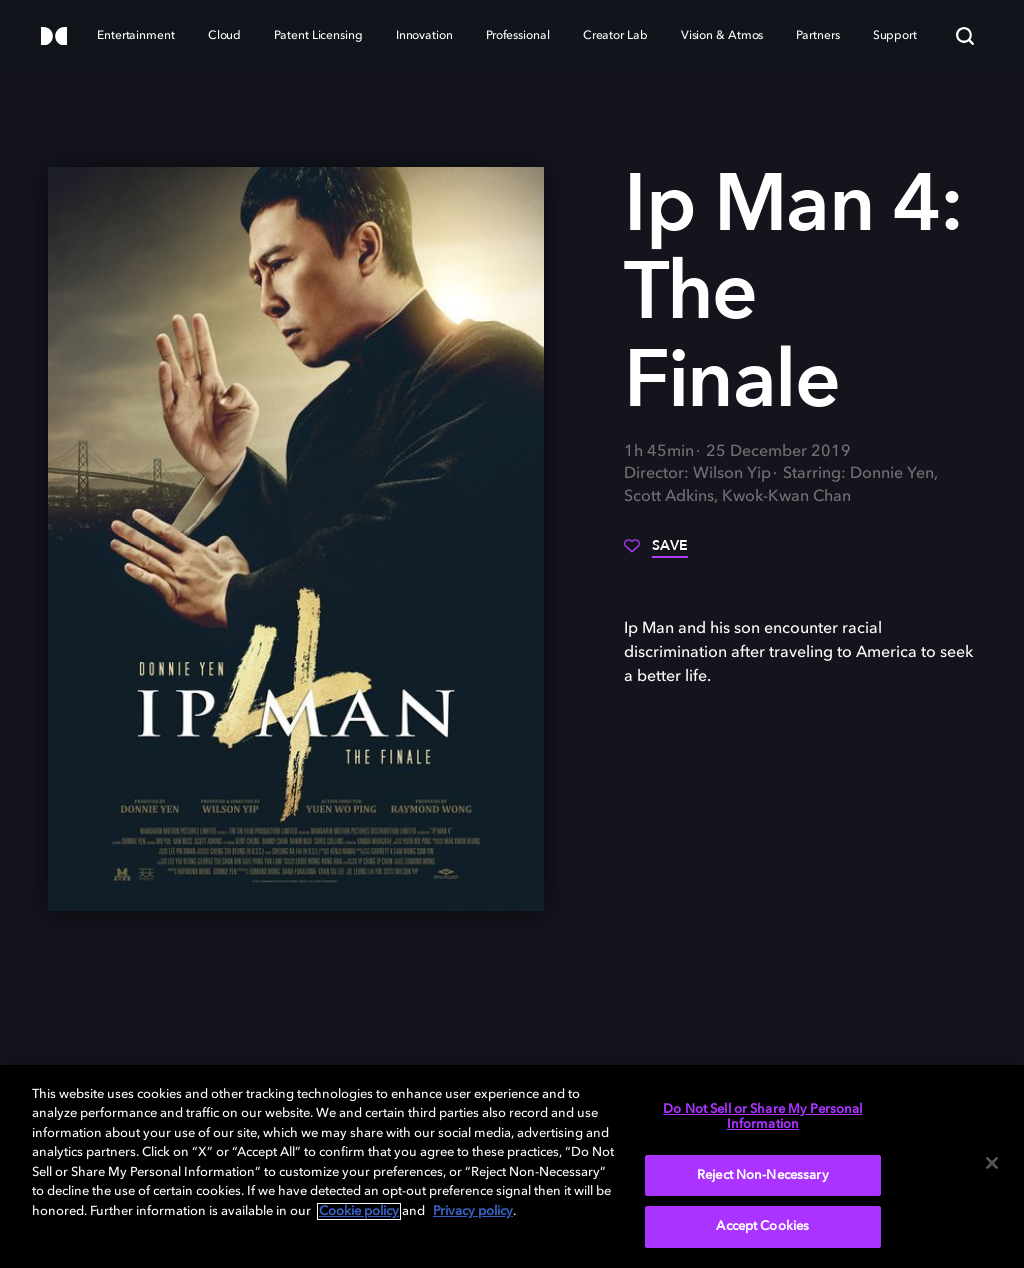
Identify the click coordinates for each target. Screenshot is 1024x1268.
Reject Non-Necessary (763, 1175)
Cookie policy (359, 1211)
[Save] (656, 553)
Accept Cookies (762, 1226)
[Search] (965, 36)
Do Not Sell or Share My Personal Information (762, 1117)
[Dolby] (54, 37)
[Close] (992, 1163)
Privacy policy (473, 1211)
